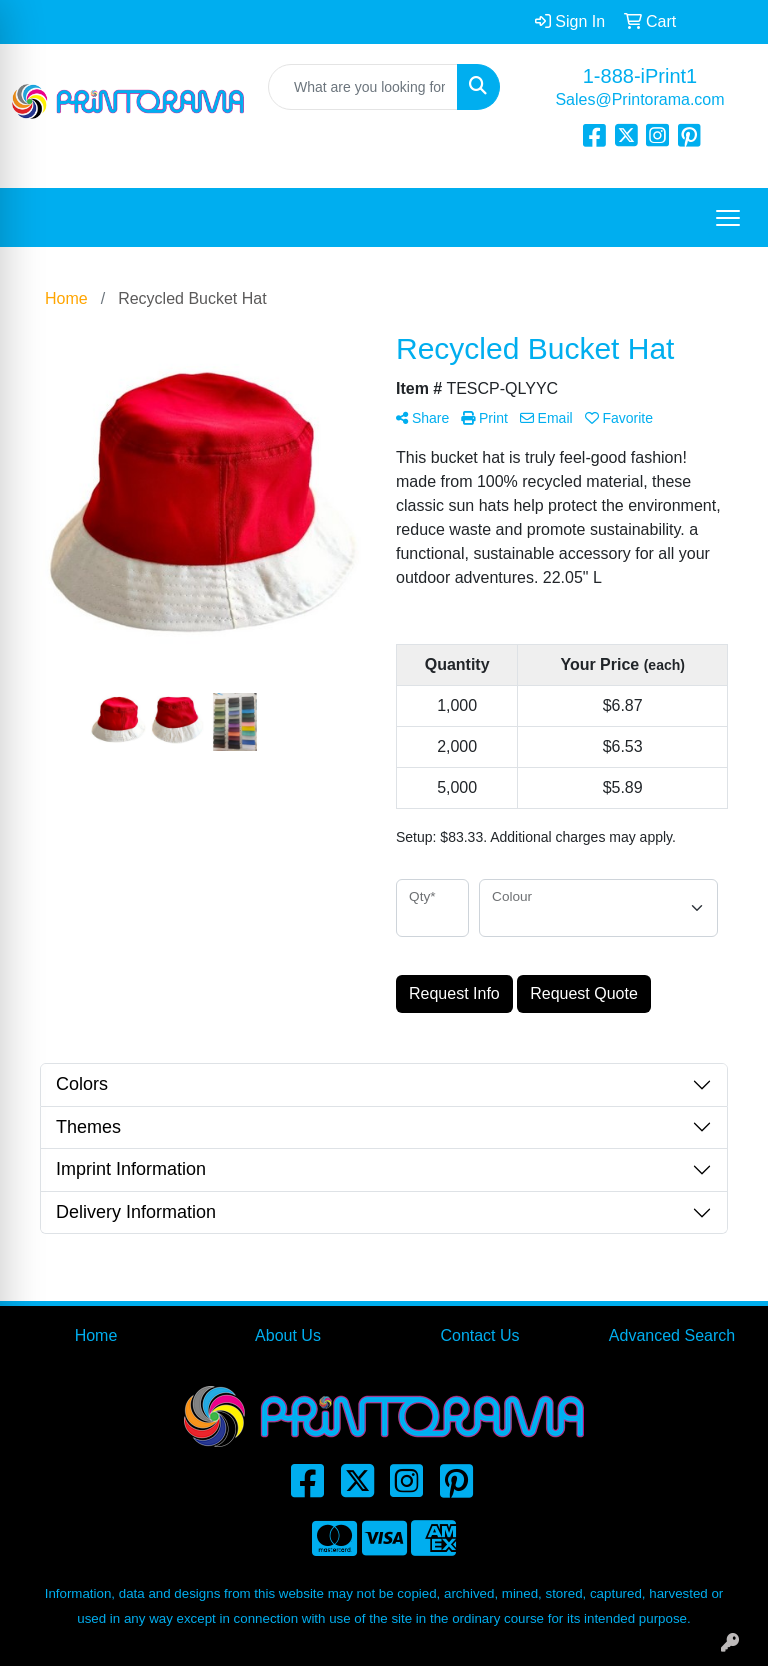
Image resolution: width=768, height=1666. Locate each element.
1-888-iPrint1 (640, 76)
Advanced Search (672, 1335)
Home (96, 1335)
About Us (288, 1335)
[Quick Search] (363, 87)
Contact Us (479, 1335)
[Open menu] (728, 218)
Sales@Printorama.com (639, 99)
